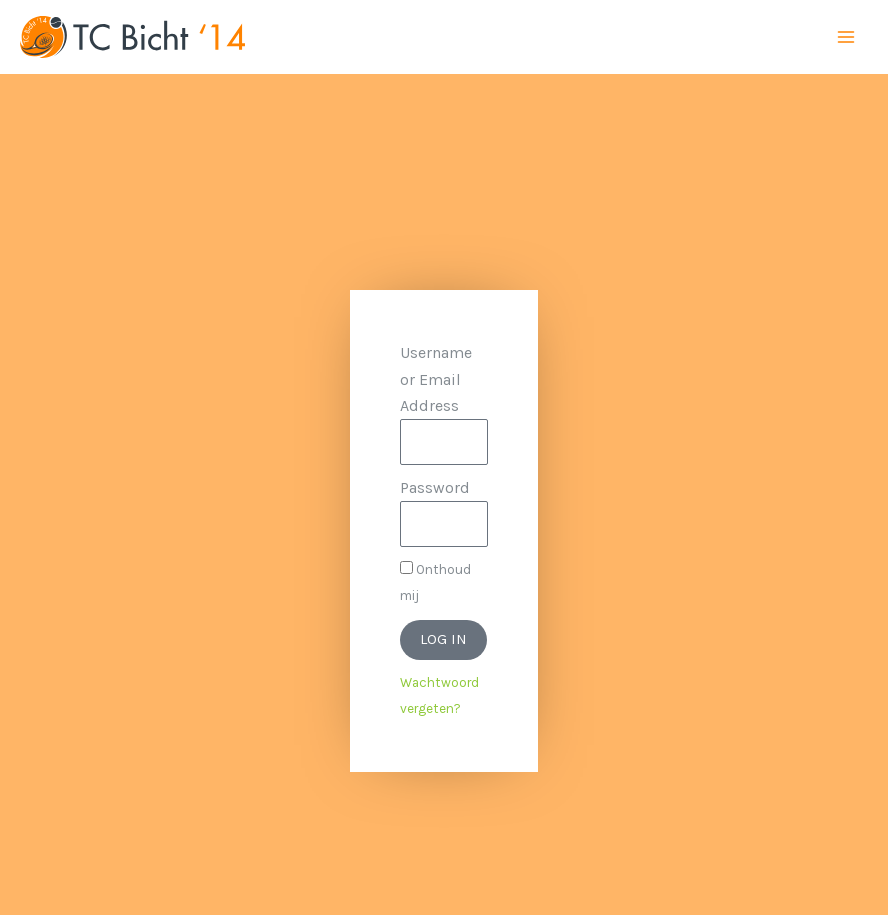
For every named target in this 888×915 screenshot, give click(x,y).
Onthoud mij (435, 582)
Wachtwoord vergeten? (439, 695)
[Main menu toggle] (846, 37)
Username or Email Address (436, 379)
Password (435, 487)
